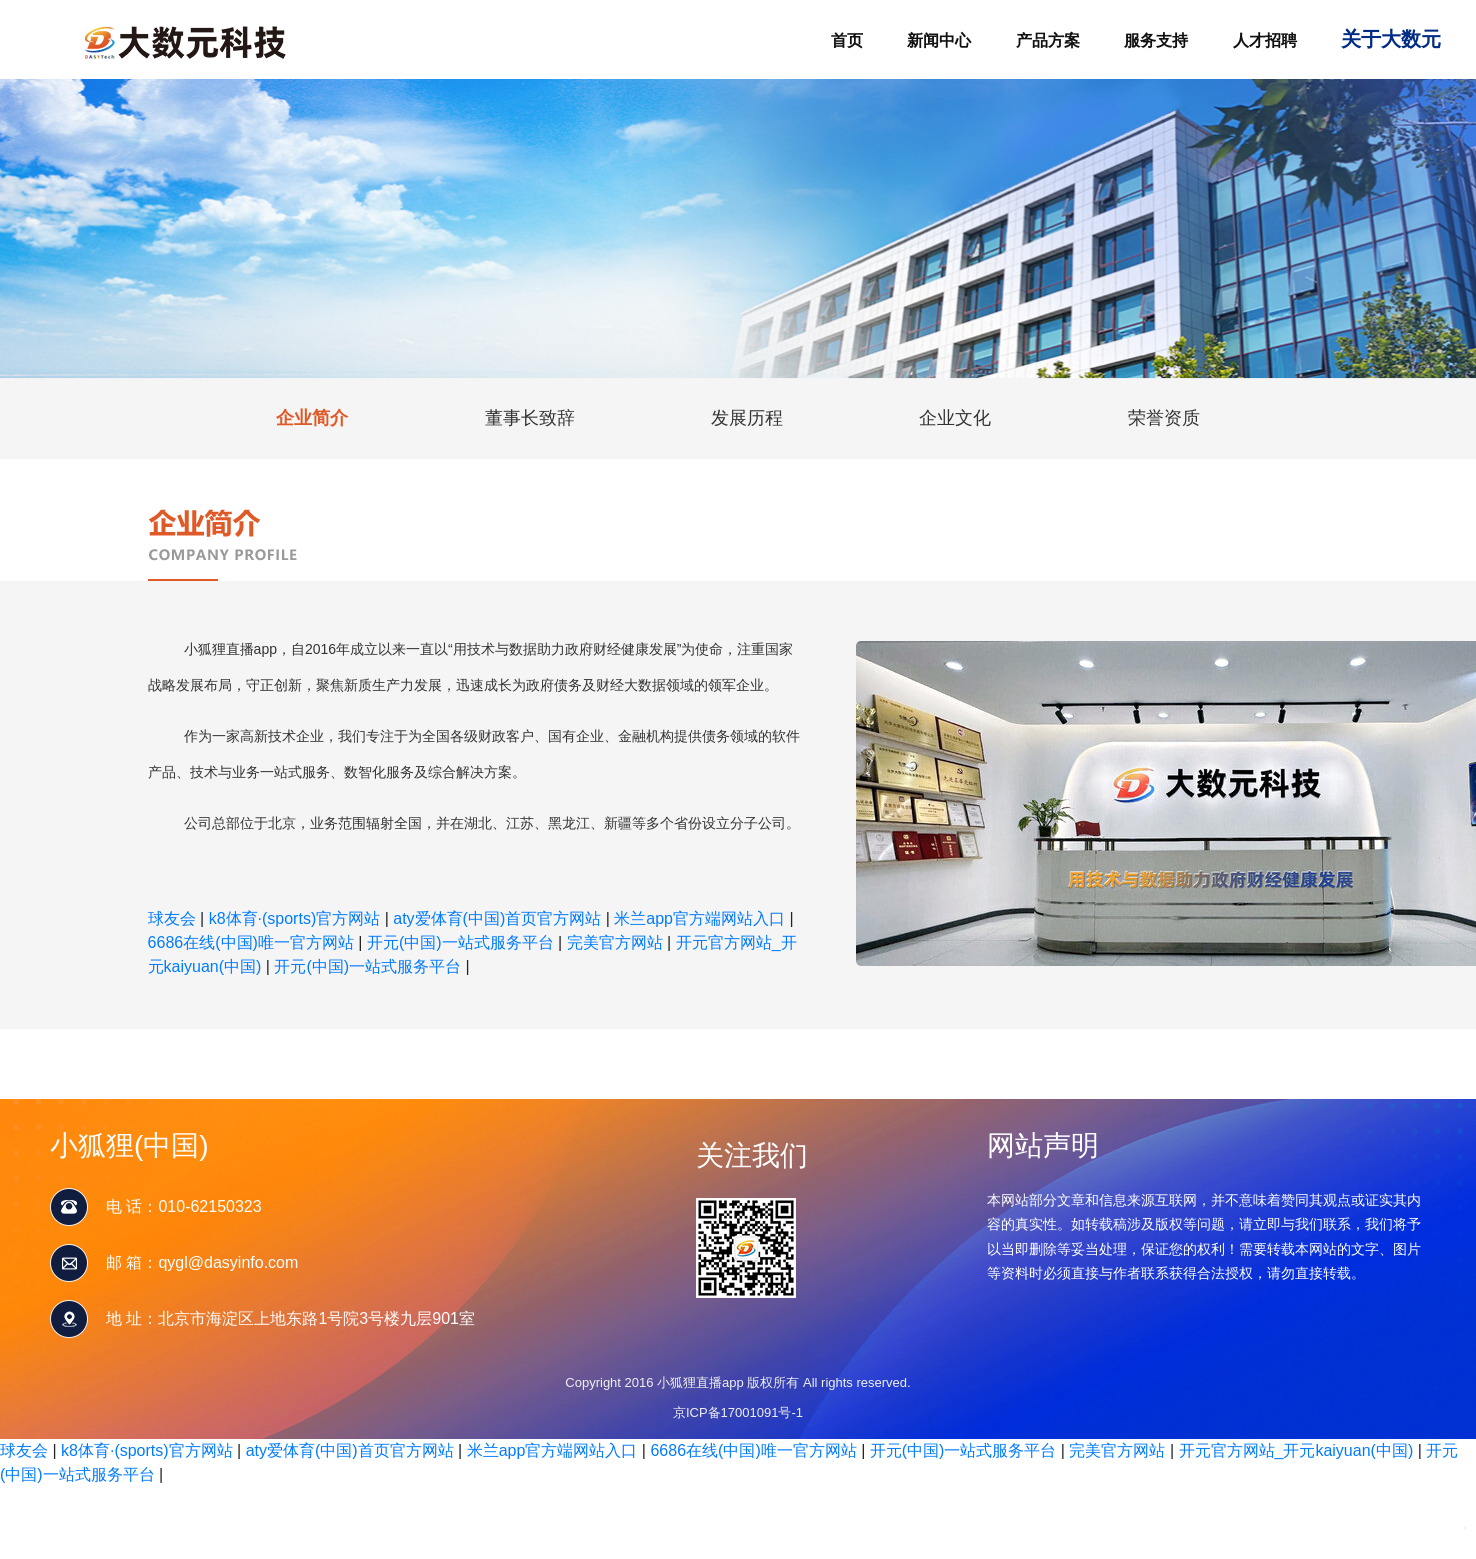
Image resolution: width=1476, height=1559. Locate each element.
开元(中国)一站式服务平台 (460, 942)
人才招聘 (1265, 40)
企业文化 (955, 418)
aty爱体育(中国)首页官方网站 (497, 918)
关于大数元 (1391, 39)
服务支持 (1156, 40)
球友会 (172, 918)
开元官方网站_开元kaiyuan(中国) (1296, 1450)
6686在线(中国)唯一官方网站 (251, 942)
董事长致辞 (530, 418)
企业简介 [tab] (312, 418)
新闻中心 (939, 40)
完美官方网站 (615, 942)
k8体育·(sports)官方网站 (295, 918)
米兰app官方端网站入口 (699, 918)
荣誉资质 (1164, 418)
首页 (847, 40)
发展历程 (747, 418)
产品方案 (1048, 40)
